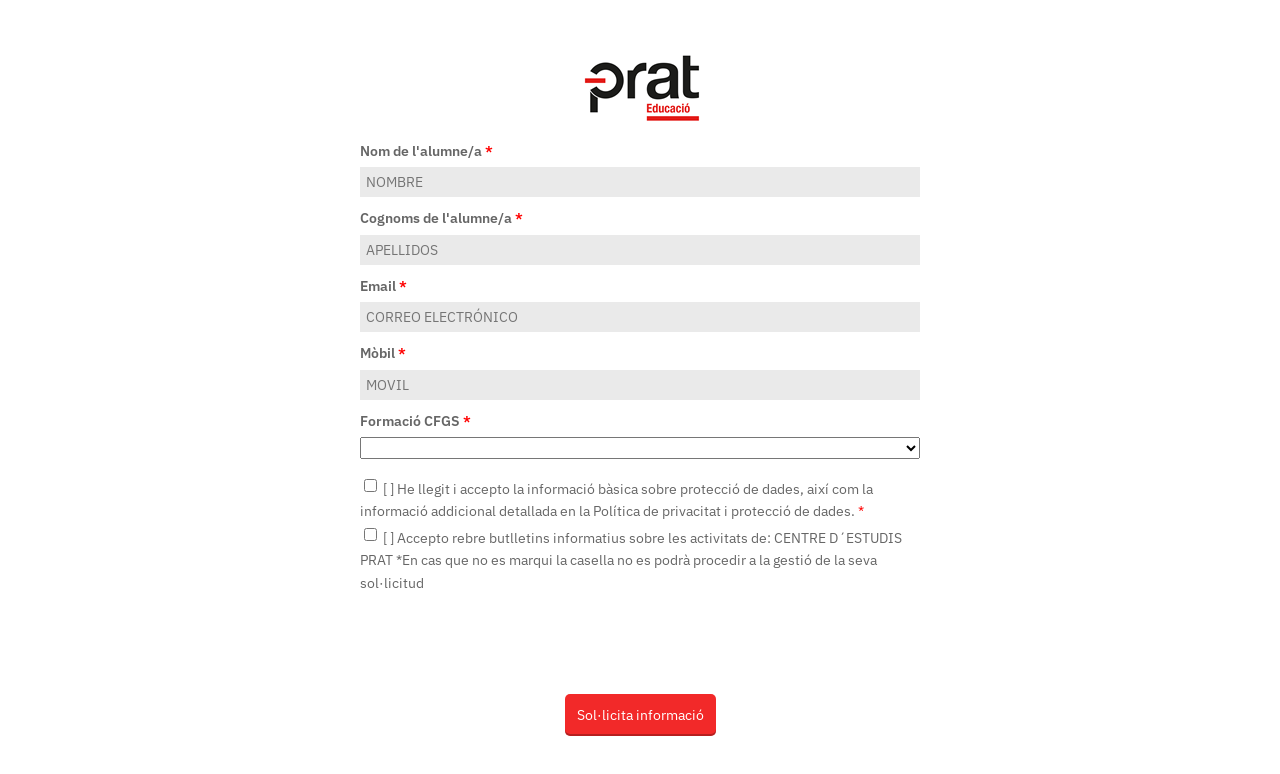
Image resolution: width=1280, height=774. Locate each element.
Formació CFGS (415, 421)
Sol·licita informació (640, 715)
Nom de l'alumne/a (426, 151)
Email (383, 286)
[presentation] (512, 643)
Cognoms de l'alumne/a (441, 218)
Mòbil (383, 353)
